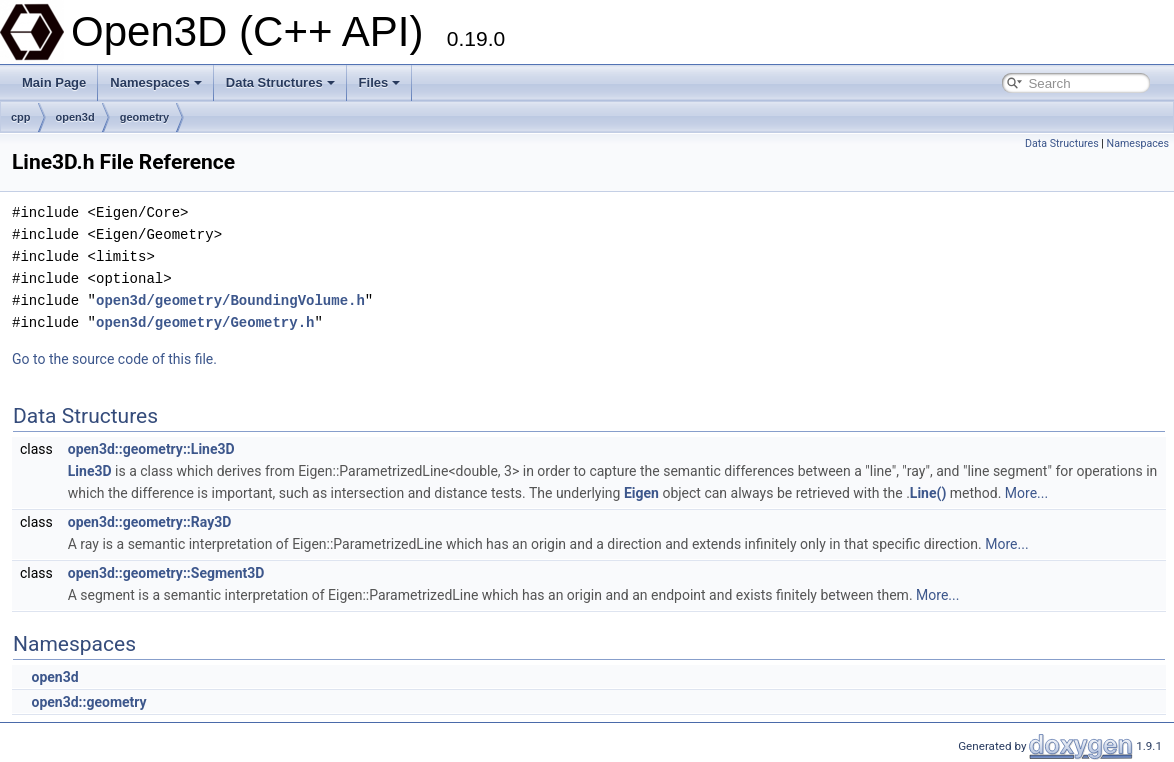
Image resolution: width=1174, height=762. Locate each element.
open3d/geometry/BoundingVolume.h (230, 300)
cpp (21, 117)
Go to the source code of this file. (114, 359)
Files (380, 82)
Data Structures (280, 82)
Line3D (90, 471)
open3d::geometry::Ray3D (150, 522)
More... (1026, 493)
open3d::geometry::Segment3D (166, 573)
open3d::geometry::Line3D (151, 449)
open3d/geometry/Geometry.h (205, 322)
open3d (75, 117)
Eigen (641, 493)
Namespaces (156, 82)
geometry (145, 117)
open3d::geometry (88, 702)
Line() (928, 493)
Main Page (54, 82)
